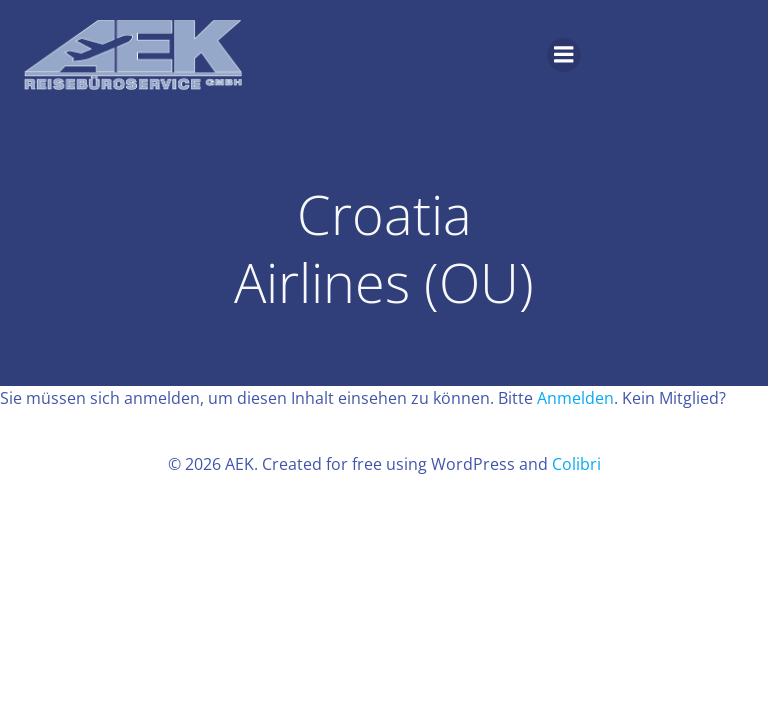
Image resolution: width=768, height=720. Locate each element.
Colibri (576, 464)
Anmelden (575, 398)
